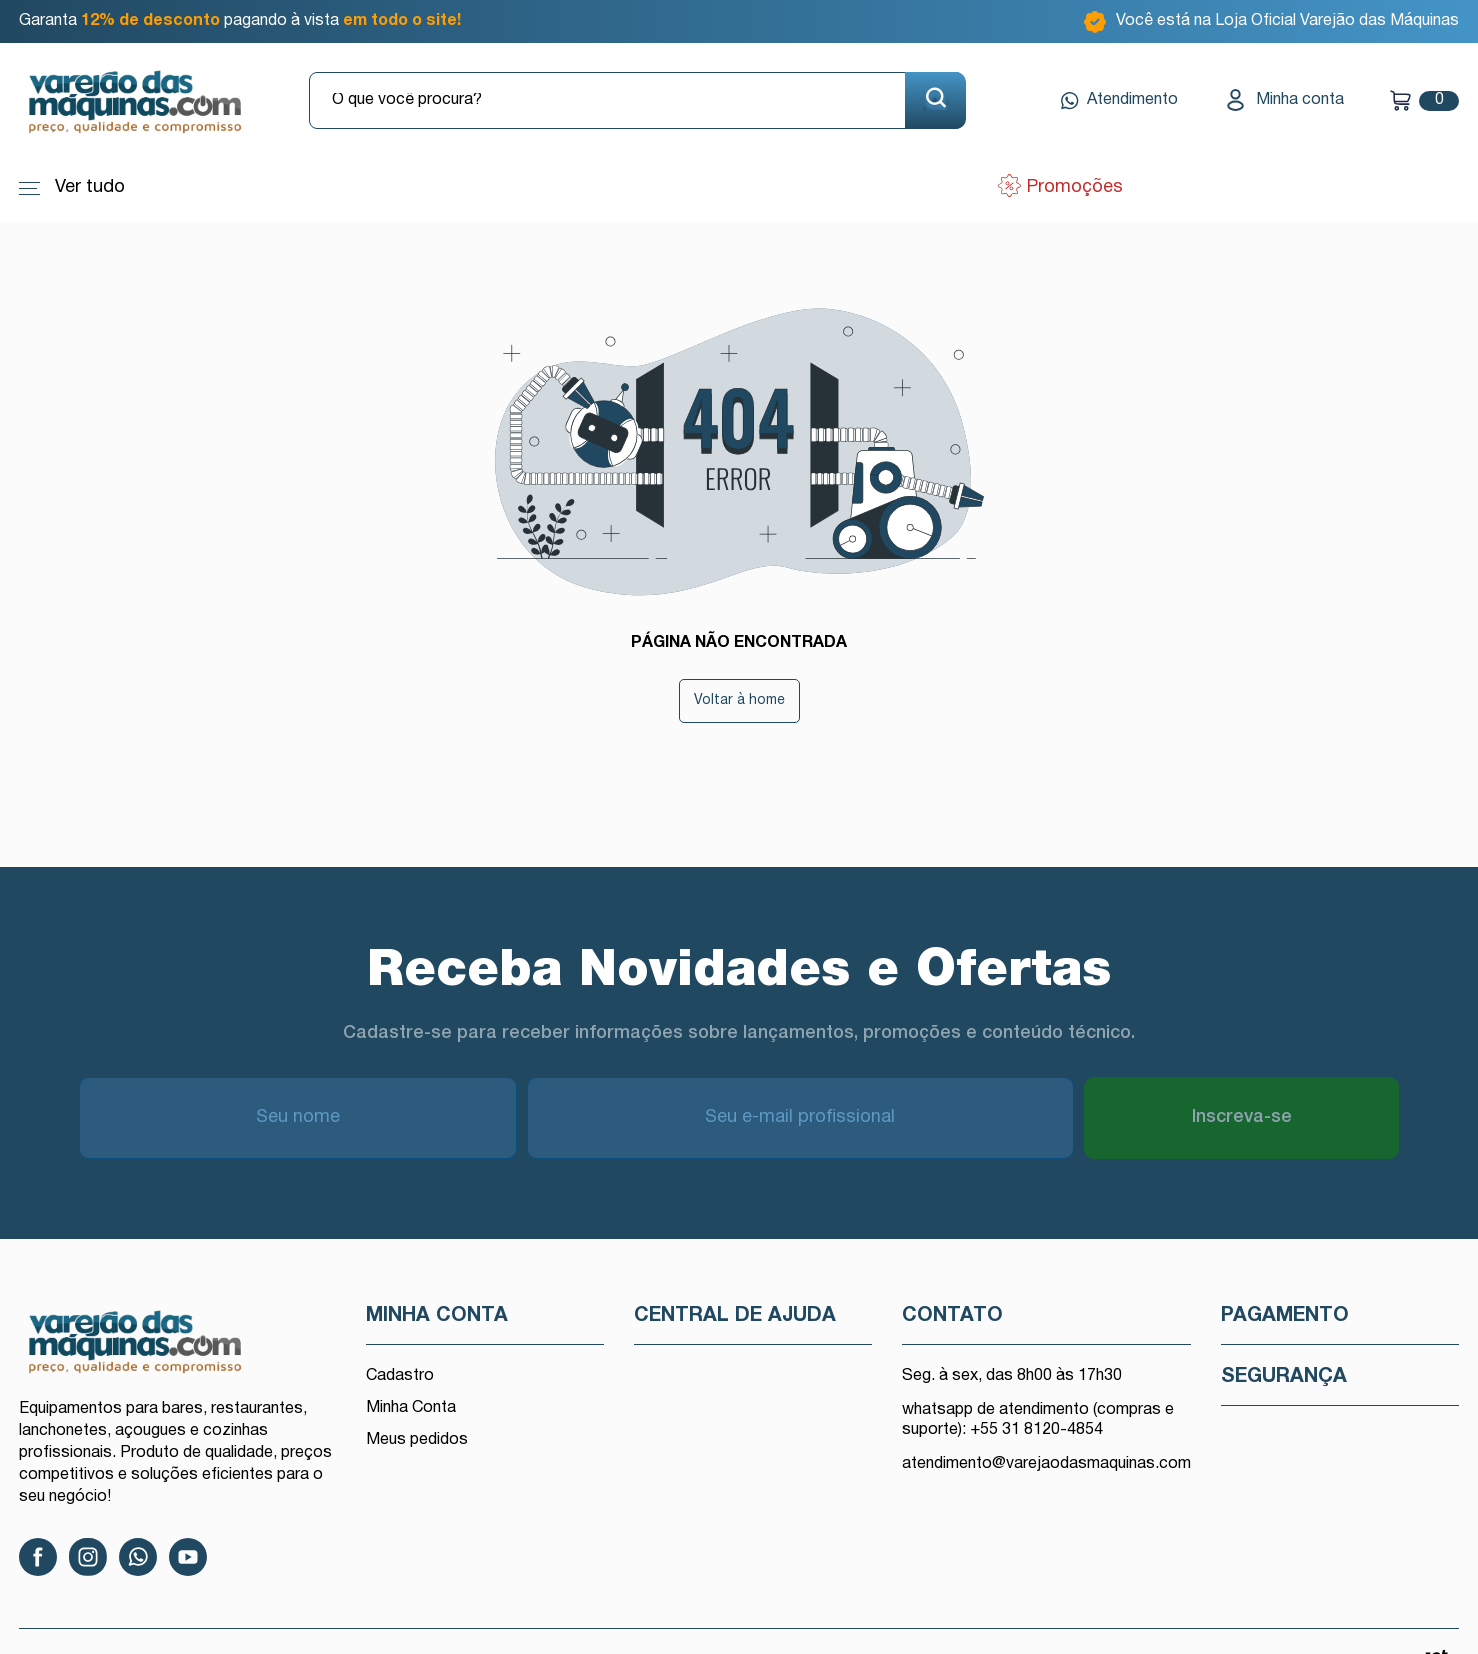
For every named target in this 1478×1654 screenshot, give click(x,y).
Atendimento (1119, 101)
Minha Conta (411, 1408)
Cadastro (400, 1376)
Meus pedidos (417, 1440)
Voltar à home (739, 700)
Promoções (1072, 187)
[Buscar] (935, 100)
